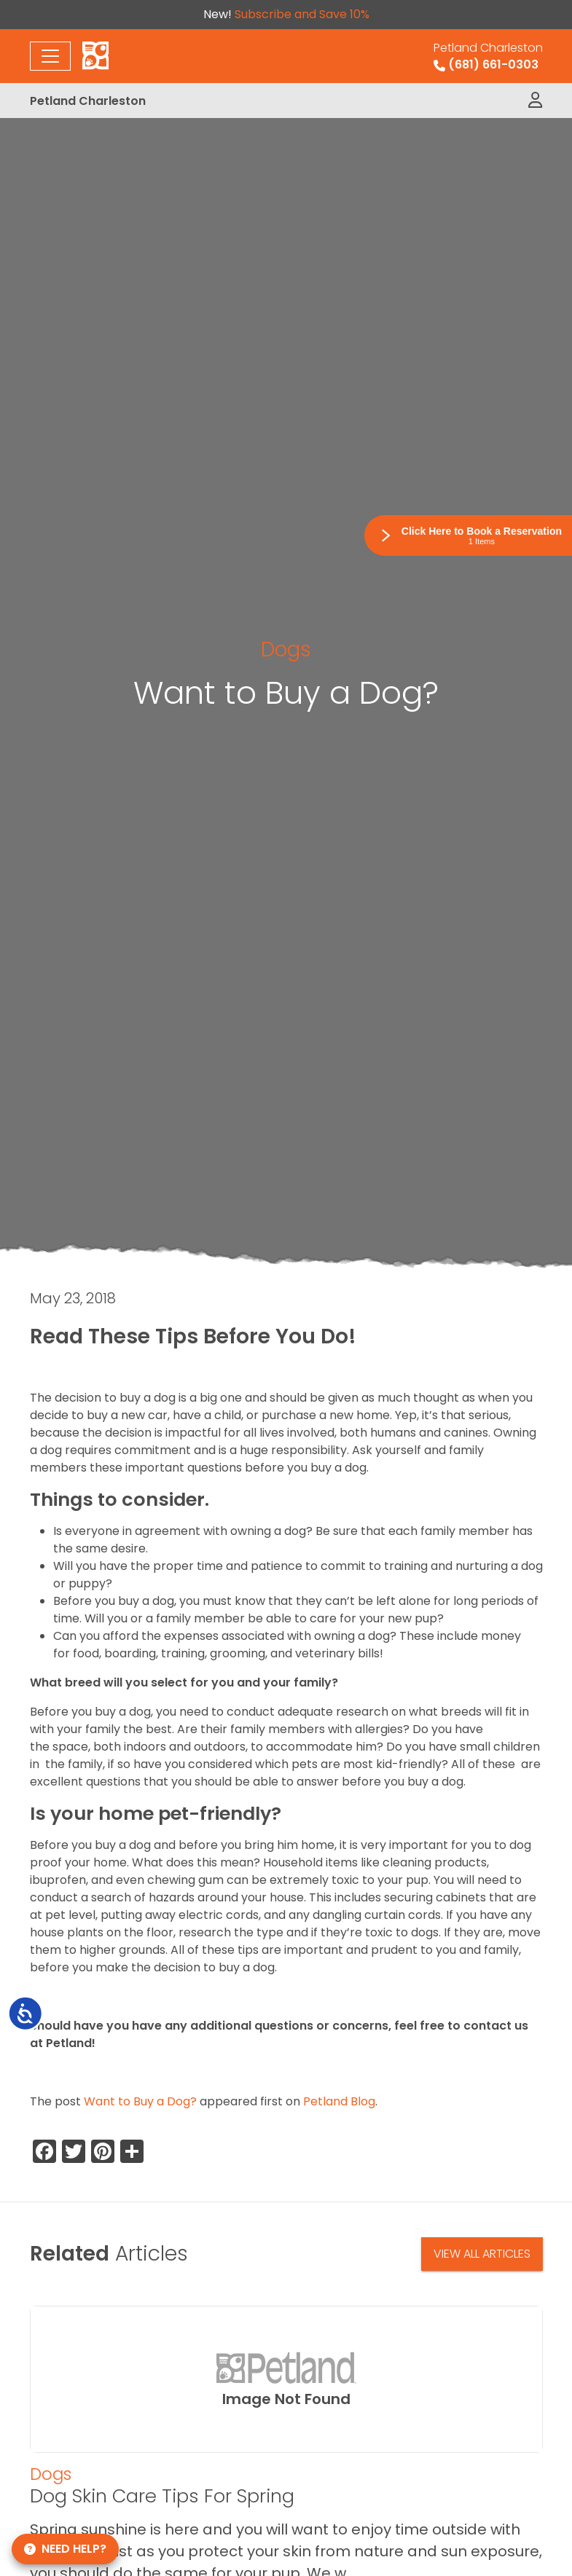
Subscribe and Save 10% (302, 14)
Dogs (286, 649)
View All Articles (482, 2253)
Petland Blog (339, 2101)
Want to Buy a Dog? (140, 2101)
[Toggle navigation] (50, 56)
